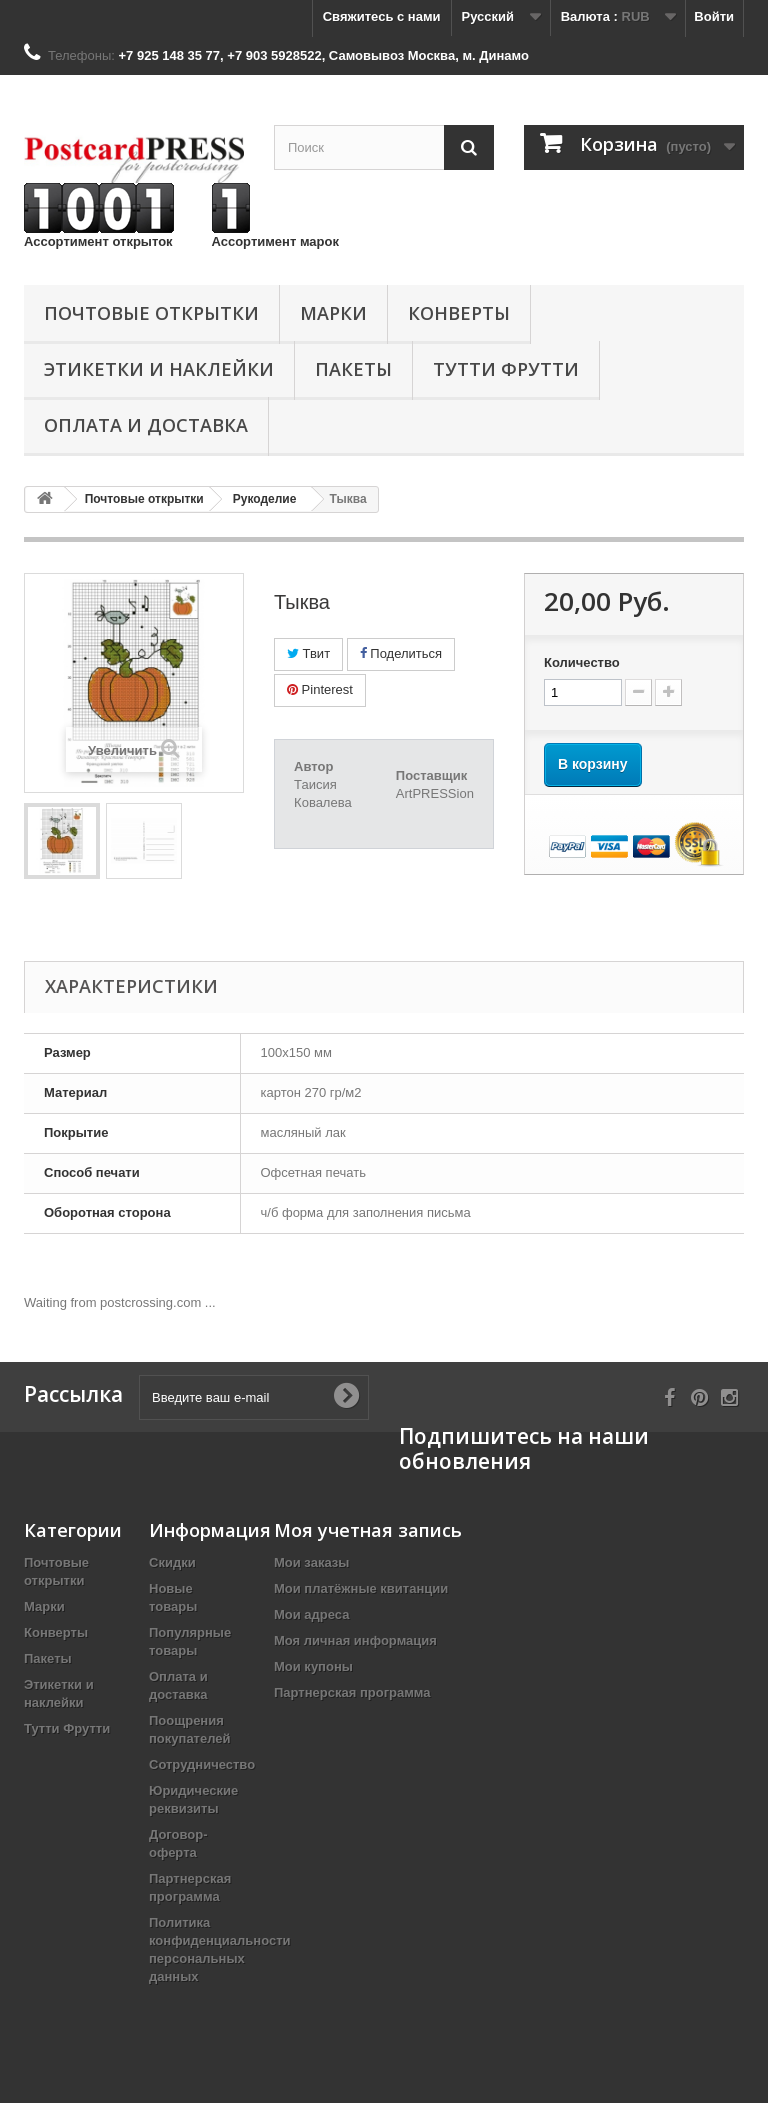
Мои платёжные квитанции (361, 1588)
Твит (308, 653)
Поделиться (401, 653)
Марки (333, 313)
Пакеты (353, 369)
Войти (714, 16)
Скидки (172, 1562)
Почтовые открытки (151, 313)
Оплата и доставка (146, 425)
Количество (582, 662)
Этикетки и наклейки (159, 369)
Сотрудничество (202, 1764)
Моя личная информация (355, 1640)
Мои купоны (313, 1666)
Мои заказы (311, 1562)
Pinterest (320, 689)
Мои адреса (311, 1614)
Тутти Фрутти (506, 369)
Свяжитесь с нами (382, 16)
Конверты (459, 313)
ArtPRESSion (435, 793)
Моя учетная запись (368, 1530)
